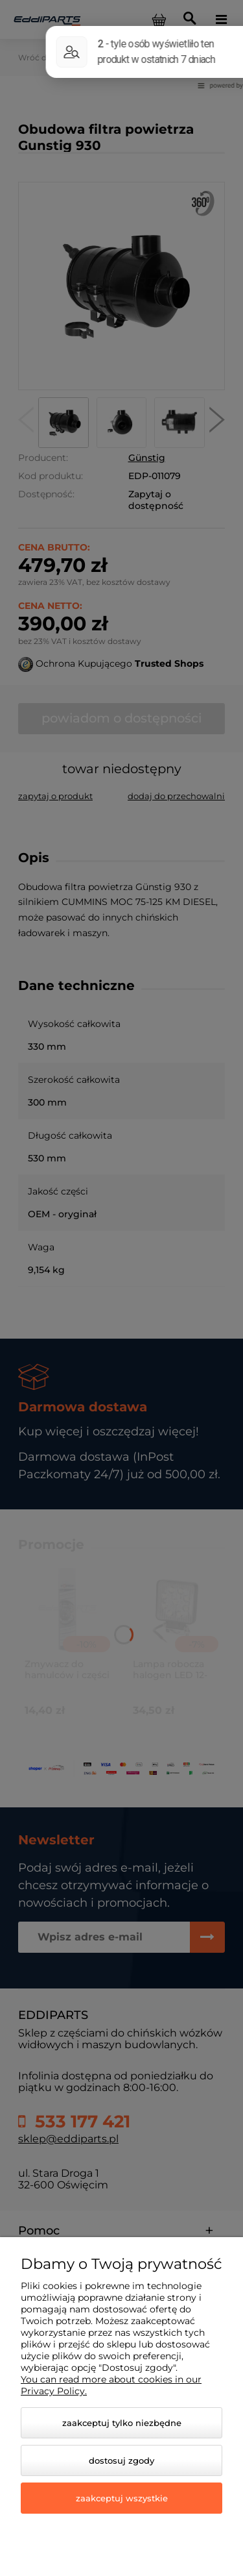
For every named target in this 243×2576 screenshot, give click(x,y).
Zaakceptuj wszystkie (122, 2498)
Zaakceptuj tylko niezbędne (121, 2423)
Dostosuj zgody (121, 2460)
